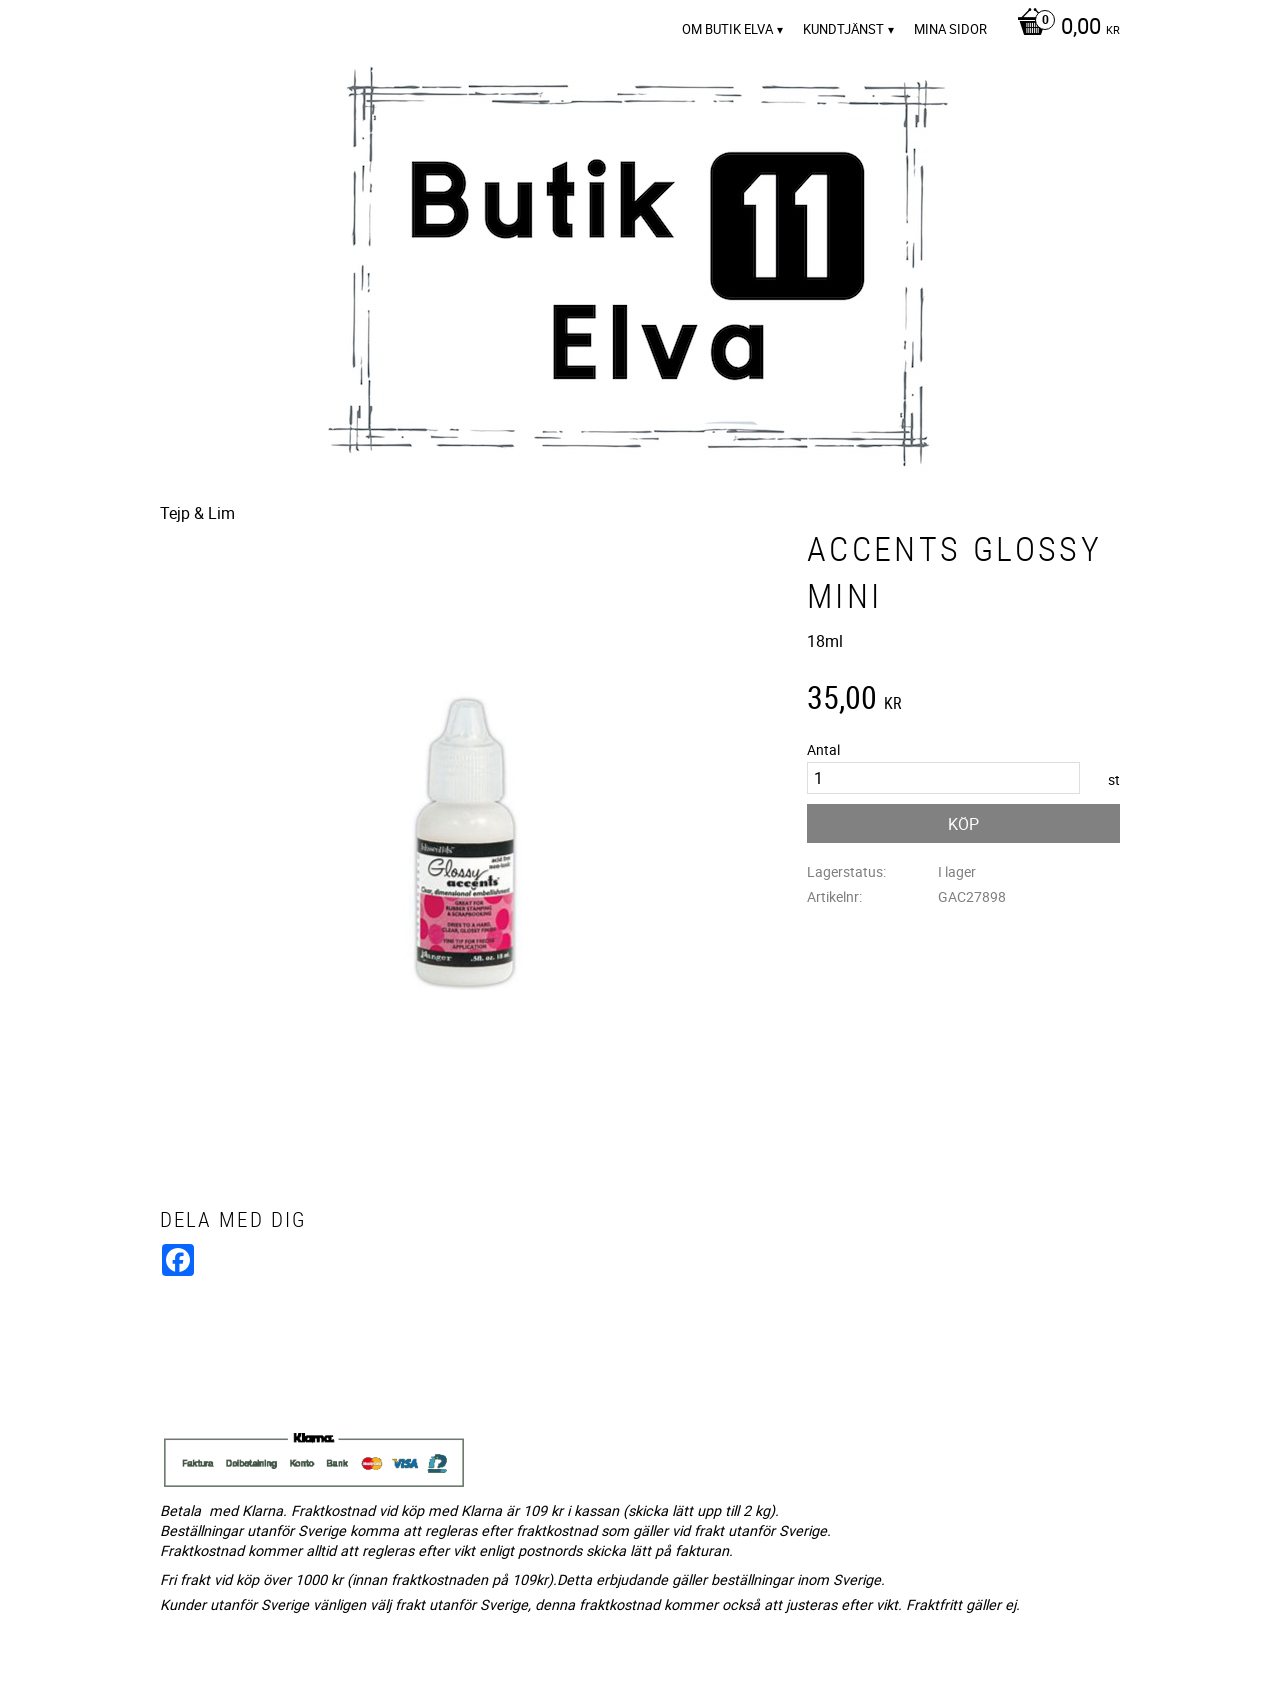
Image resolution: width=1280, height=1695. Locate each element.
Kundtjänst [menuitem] (843, 29)
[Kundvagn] (1063, 28)
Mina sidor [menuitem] (950, 29)
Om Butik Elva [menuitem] (727, 29)
